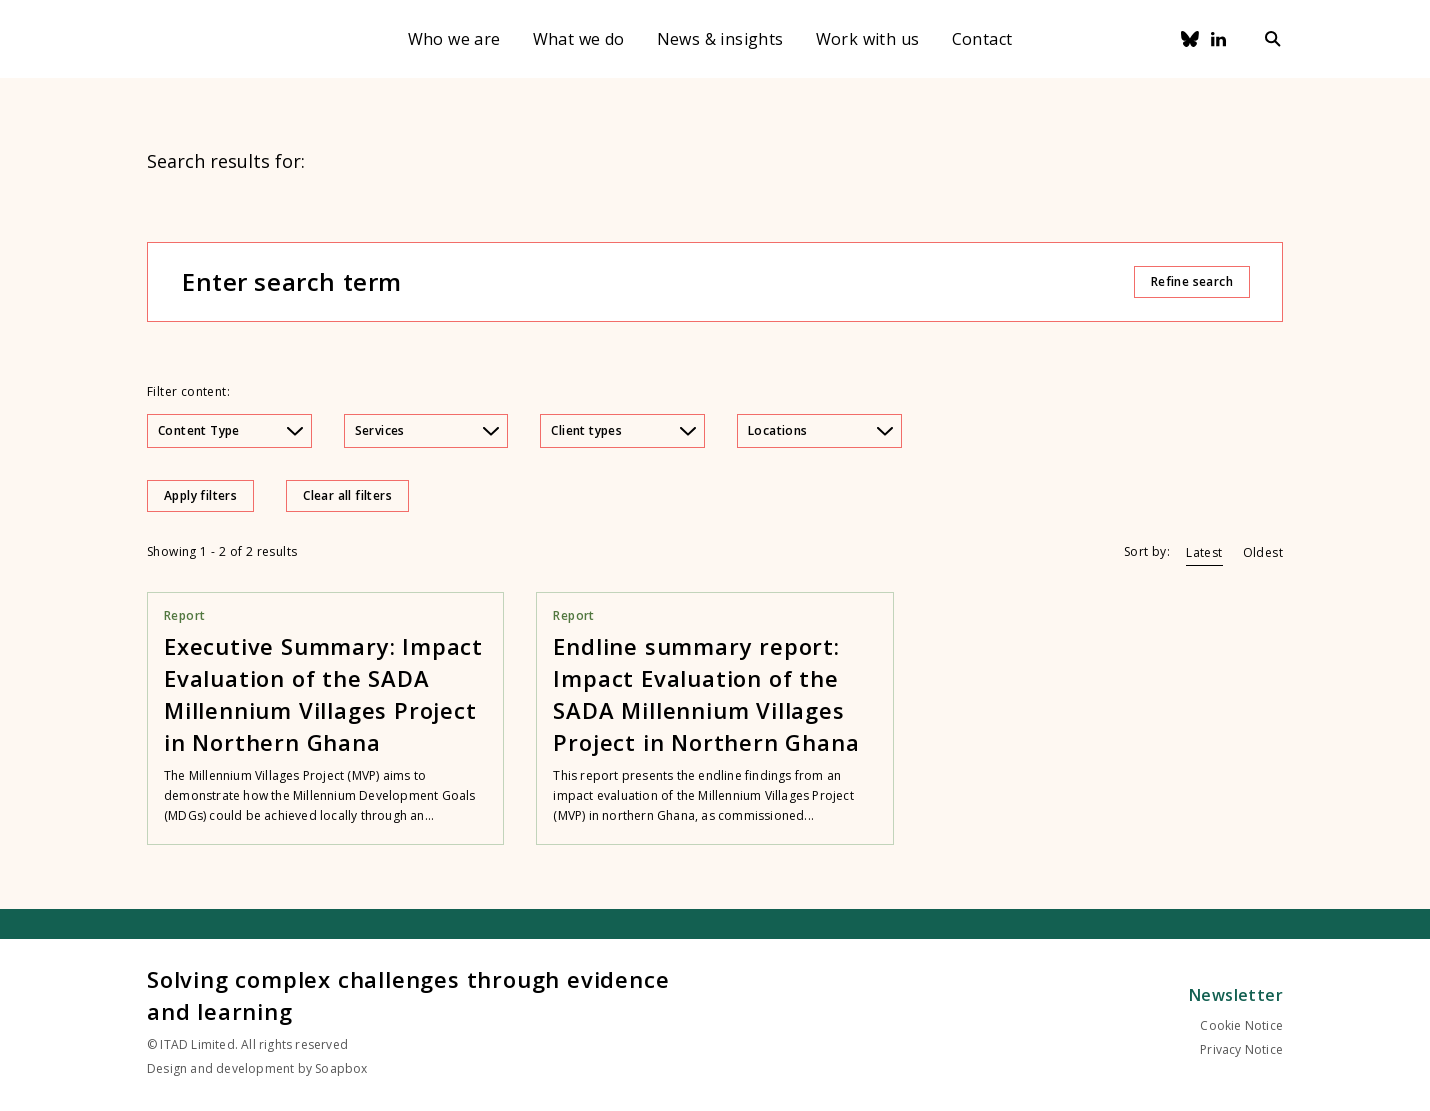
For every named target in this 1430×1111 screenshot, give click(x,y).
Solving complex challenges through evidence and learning (408, 995)
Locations (820, 430)
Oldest (1263, 552)
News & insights (720, 39)
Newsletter (1236, 995)
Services (427, 430)
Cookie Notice (1241, 1025)
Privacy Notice (1241, 1049)
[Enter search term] (657, 282)
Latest (1204, 552)
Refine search (1192, 281)
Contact (982, 39)
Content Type (230, 430)
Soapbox (341, 1068)
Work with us (868, 39)
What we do (579, 39)
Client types (623, 430)
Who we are (454, 39)
